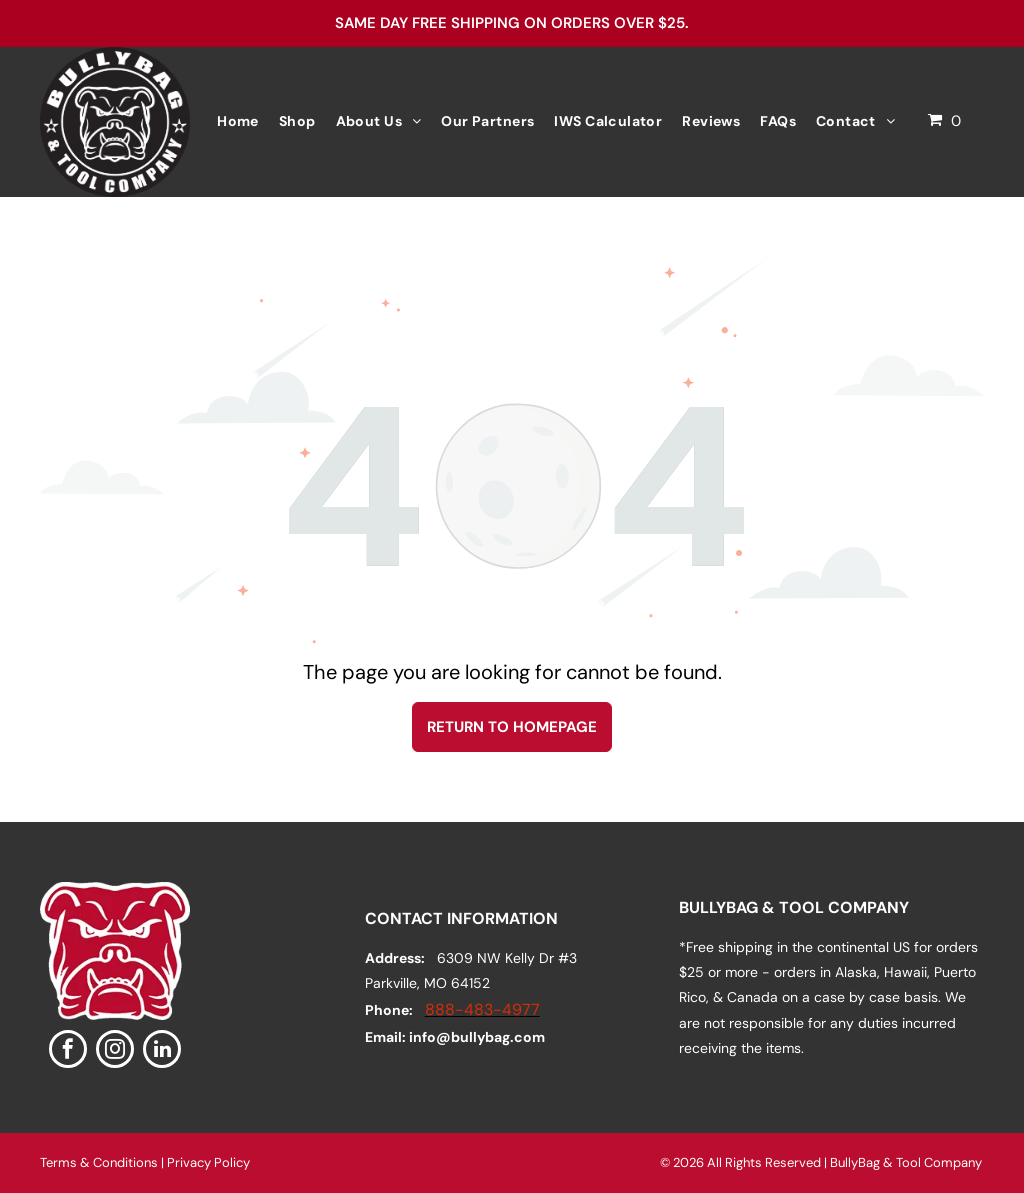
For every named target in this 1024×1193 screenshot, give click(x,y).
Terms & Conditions (99, 1162)
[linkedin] (162, 1051)
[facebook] (68, 1051)
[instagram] (115, 1051)
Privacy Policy (208, 1162)
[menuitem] (238, 121)
